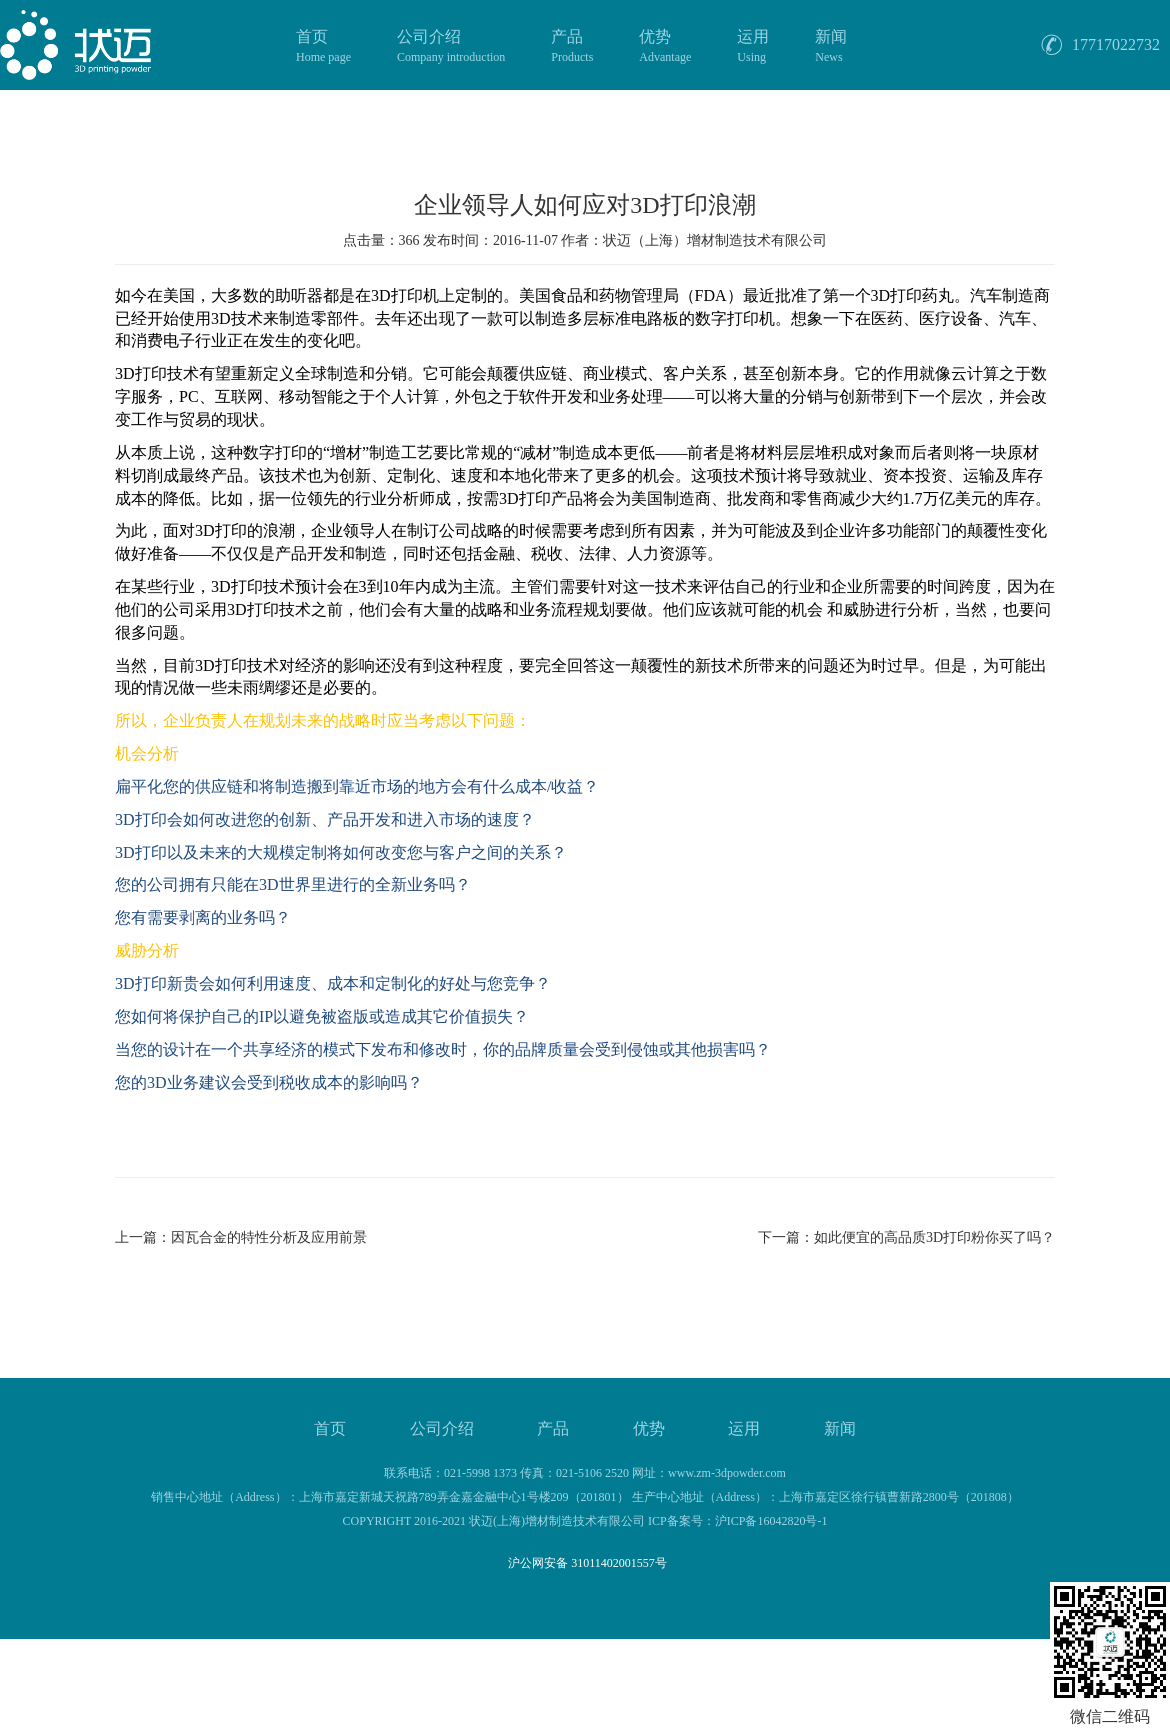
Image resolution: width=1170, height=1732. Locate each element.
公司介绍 (451, 47)
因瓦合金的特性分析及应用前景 (269, 1237)
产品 (572, 47)
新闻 (831, 47)
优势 (665, 47)
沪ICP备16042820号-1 (771, 1521)
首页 (323, 47)
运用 (753, 47)
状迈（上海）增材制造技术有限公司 (715, 240)
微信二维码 (1110, 1716)
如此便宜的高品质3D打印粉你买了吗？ (934, 1237)
